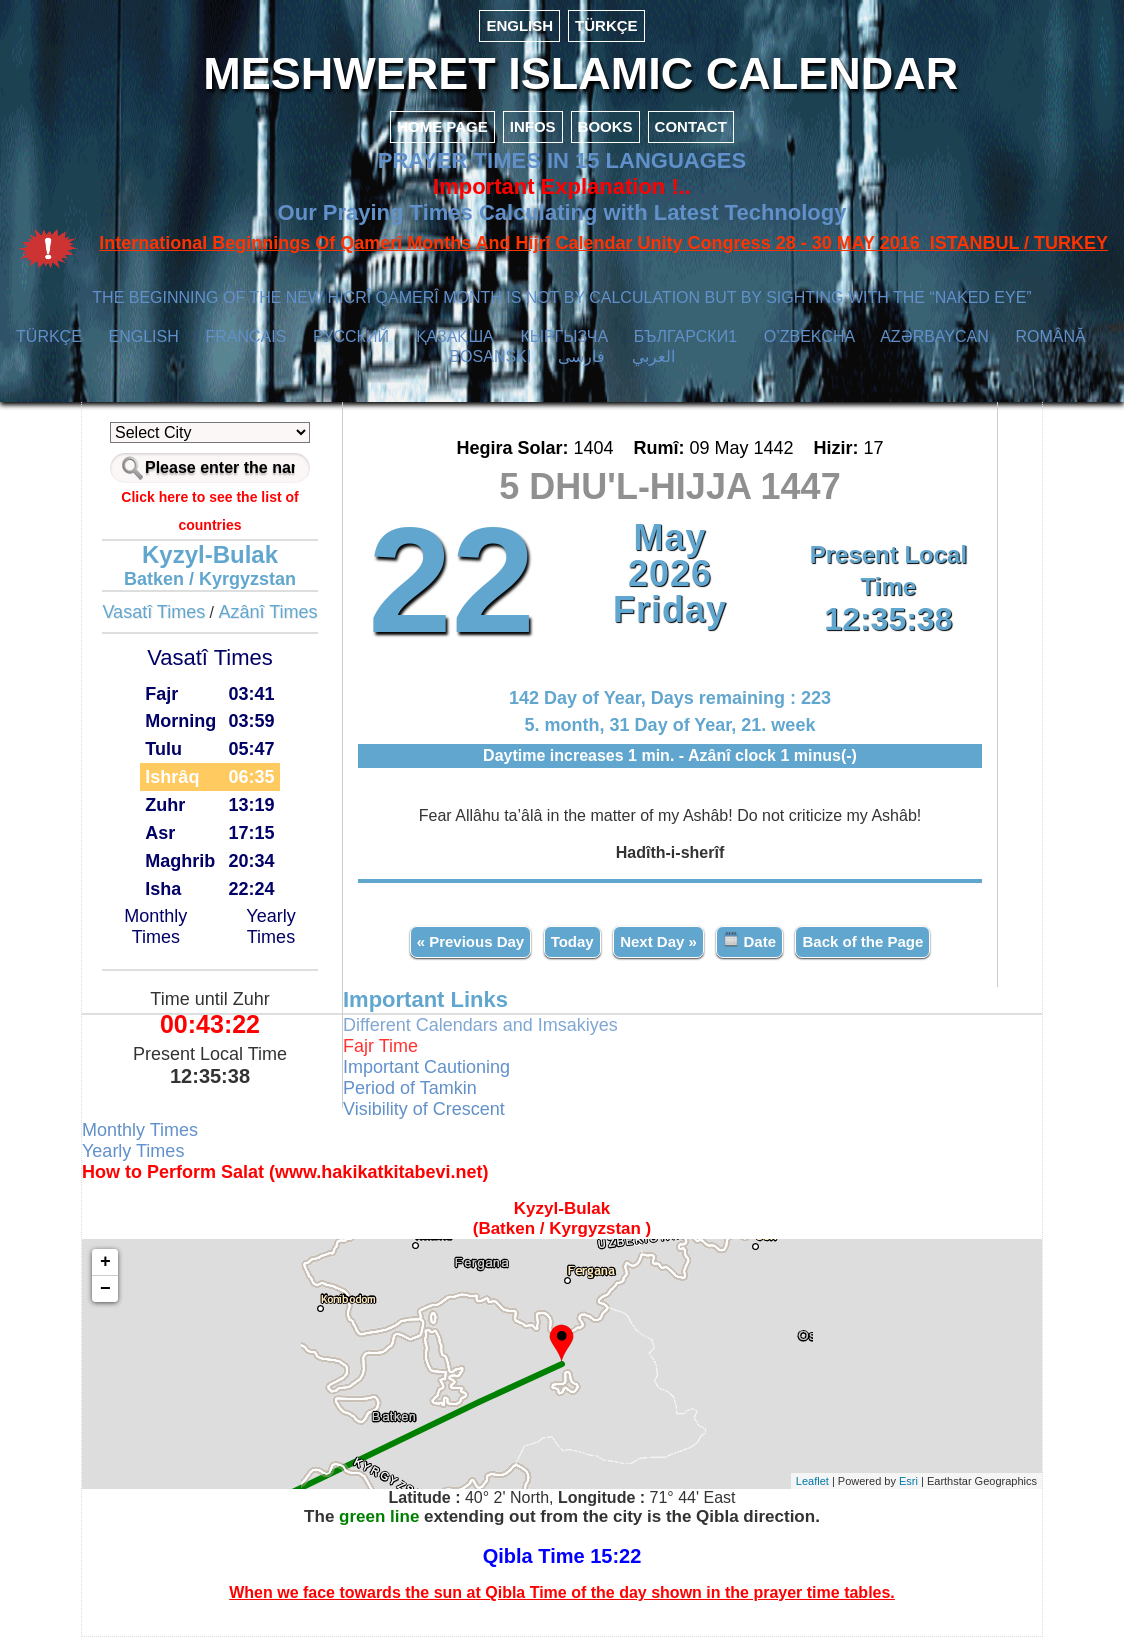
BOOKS (605, 126)
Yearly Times (270, 926)
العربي (653, 356)
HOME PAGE (442, 126)
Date (749, 940)
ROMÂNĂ (1050, 336)
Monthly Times (155, 926)
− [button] (105, 1289)
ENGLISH (519, 25)
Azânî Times (268, 612)
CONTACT (691, 126)
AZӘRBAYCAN (934, 336)
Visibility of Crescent (424, 1109)
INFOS (533, 126)
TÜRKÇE (606, 25)
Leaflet (812, 1481)
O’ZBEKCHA (809, 336)
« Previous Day (471, 941)
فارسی (581, 356)
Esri (908, 1481)
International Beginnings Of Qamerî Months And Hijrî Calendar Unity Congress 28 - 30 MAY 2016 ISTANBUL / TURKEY (603, 243)
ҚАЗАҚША (455, 336)
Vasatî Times (153, 612)
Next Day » (658, 941)
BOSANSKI (490, 356)
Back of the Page (862, 941)
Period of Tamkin (410, 1088)
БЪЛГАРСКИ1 (685, 336)
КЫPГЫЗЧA (563, 336)
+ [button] (105, 1262)
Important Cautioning (426, 1067)
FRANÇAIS (245, 336)
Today (572, 941)
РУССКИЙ (351, 336)
